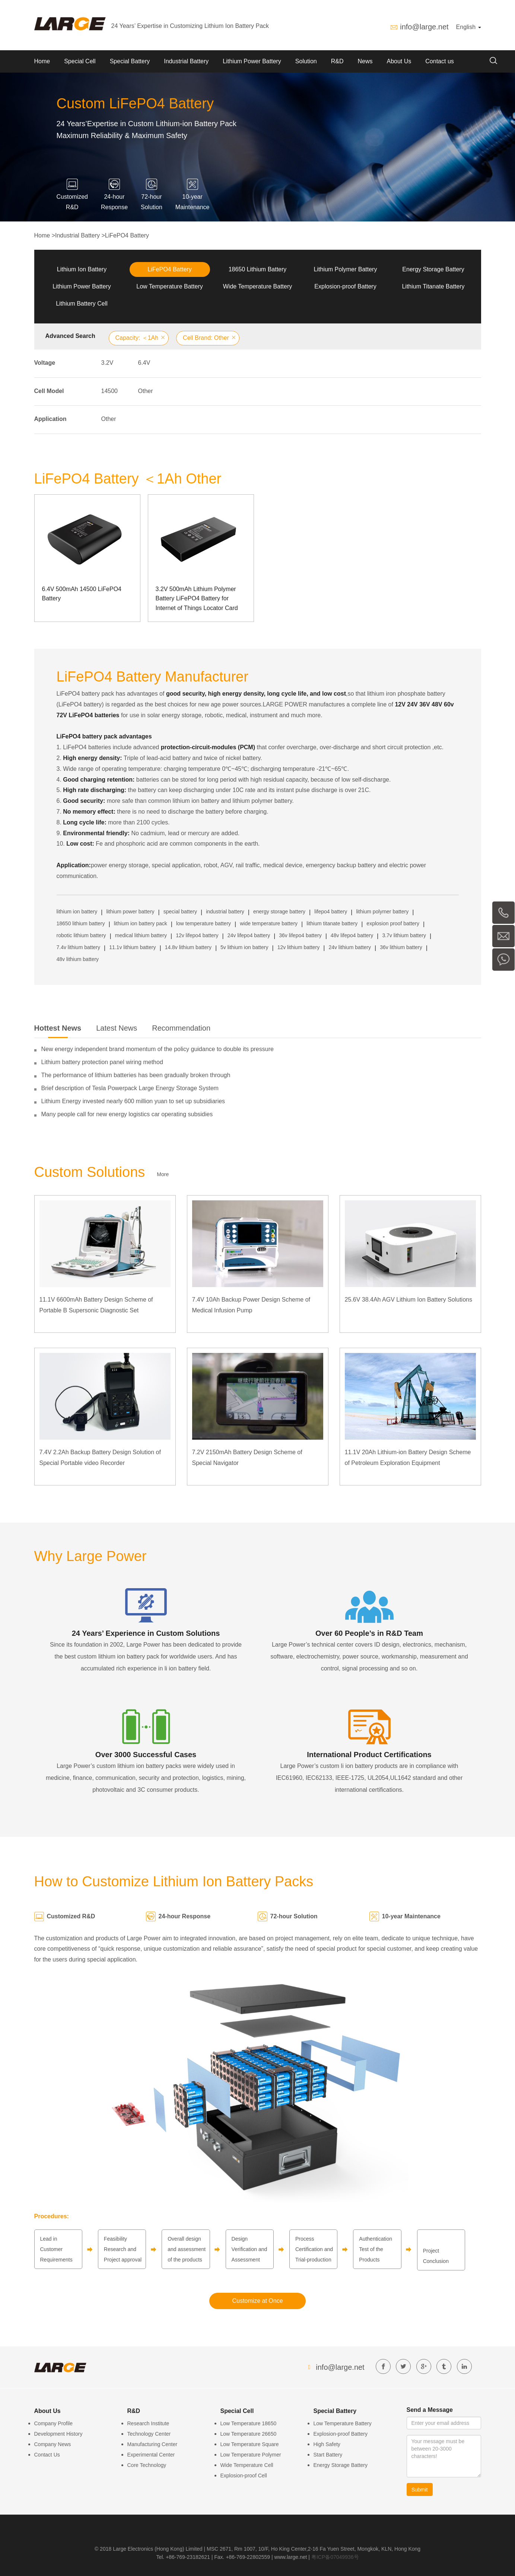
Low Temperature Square (249, 2444)
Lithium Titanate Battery (433, 286)
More (163, 1174)
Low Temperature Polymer (250, 2455)
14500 (109, 391)
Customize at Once (257, 2301)
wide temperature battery (269, 923)
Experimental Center (151, 2455)
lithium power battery (130, 911)
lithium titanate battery (331, 923)
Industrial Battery (186, 61)
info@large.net (424, 27)
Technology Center (149, 2434)
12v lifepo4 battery (197, 935)
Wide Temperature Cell (246, 2465)
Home (42, 61)
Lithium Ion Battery (82, 269)
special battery (180, 911)
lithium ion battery (77, 911)
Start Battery (328, 2455)
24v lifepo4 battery (249, 935)
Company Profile (53, 2423)
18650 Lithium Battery (258, 269)
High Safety (327, 2444)
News (364, 61)
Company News (52, 2444)
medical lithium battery (141, 935)
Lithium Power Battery (252, 61)
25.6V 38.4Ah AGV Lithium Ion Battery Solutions (408, 1299)
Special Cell (79, 61)
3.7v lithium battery (404, 935)
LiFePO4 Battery (127, 235)
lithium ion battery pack (140, 923)
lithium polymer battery (382, 911)
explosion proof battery (392, 923)
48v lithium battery (78, 959)
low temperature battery (203, 923)
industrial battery (225, 911)
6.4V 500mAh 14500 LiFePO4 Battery (81, 594)
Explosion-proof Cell (243, 2475)
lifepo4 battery (330, 911)
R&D (337, 61)
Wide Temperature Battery (257, 286)
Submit (419, 2490)
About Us (399, 61)
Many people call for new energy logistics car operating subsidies (127, 1114)
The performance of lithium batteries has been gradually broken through (136, 1075)
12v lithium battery (298, 947)
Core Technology (146, 2465)
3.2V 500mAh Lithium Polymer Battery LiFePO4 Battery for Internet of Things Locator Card (197, 598)
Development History (58, 2434)
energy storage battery (279, 911)
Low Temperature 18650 (248, 2423)
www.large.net (290, 2557)
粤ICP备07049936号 (335, 2557)
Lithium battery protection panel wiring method (102, 1062)
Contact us (439, 61)
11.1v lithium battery (132, 947)
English (468, 27)
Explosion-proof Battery (345, 286)
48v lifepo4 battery (352, 935)
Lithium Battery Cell (82, 303)
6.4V (144, 363)
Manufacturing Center (152, 2444)
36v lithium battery (401, 947)
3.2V (107, 363)
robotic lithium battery (81, 935)
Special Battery (130, 61)
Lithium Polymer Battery (345, 269)
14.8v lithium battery (188, 947)
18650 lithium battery (81, 923)
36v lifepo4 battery (300, 935)
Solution (306, 61)
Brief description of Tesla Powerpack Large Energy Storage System (130, 1088)
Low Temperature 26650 (248, 2434)
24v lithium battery (349, 947)
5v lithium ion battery (244, 947)
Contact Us (47, 2455)
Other (145, 391)
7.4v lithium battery (79, 947)
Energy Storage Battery (433, 269)
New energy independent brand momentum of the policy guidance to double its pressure (157, 1049)
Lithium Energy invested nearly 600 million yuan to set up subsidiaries (133, 1101)
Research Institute (148, 2423)
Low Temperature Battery (169, 286)
